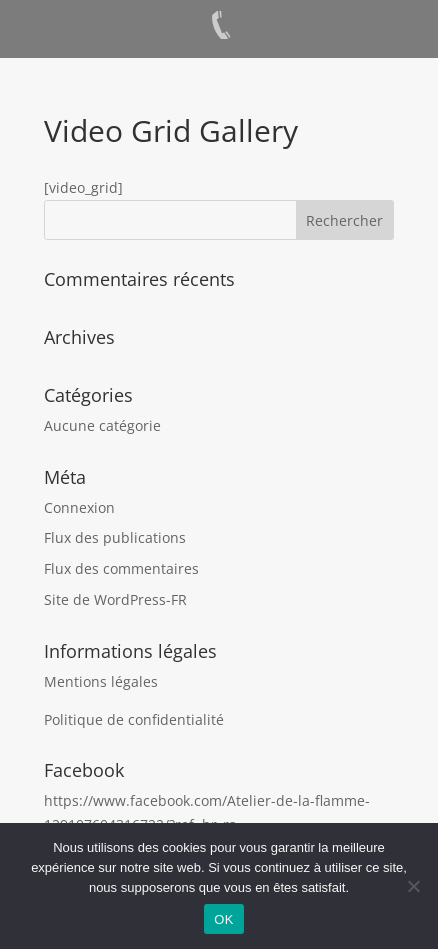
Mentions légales (101, 681)
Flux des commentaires (121, 568)
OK (223, 919)
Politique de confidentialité (134, 719)
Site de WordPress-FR (115, 599)
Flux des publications (115, 537)
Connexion (79, 507)
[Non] (413, 886)
